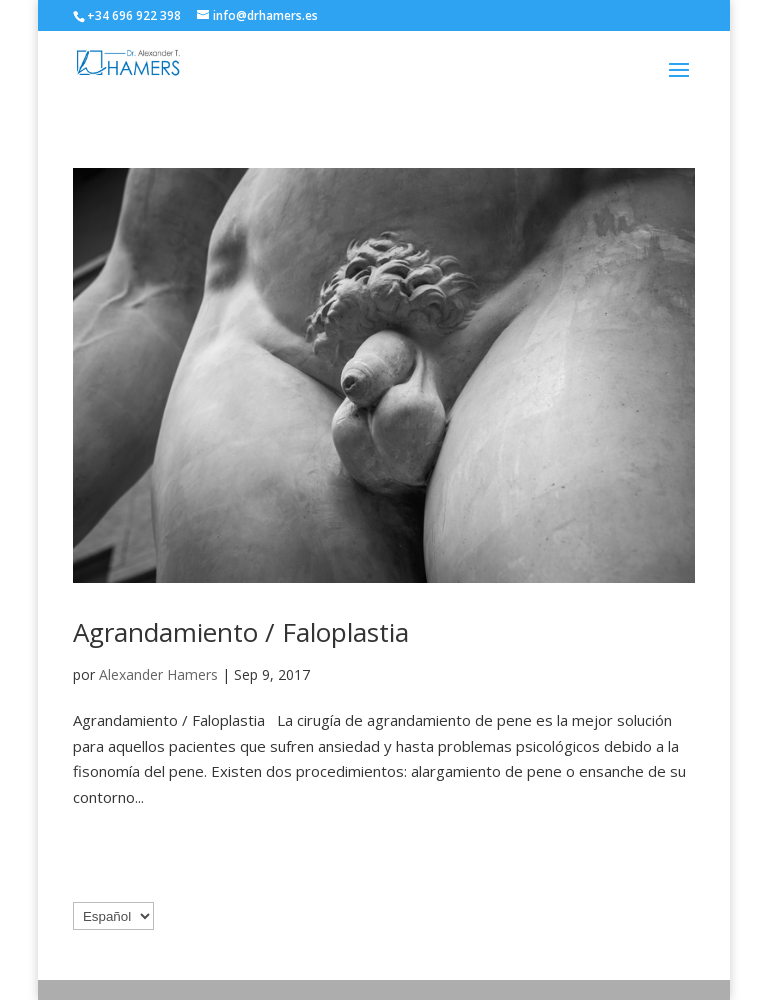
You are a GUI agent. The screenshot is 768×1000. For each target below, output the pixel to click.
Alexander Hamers (158, 674)
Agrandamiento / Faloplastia (241, 632)
